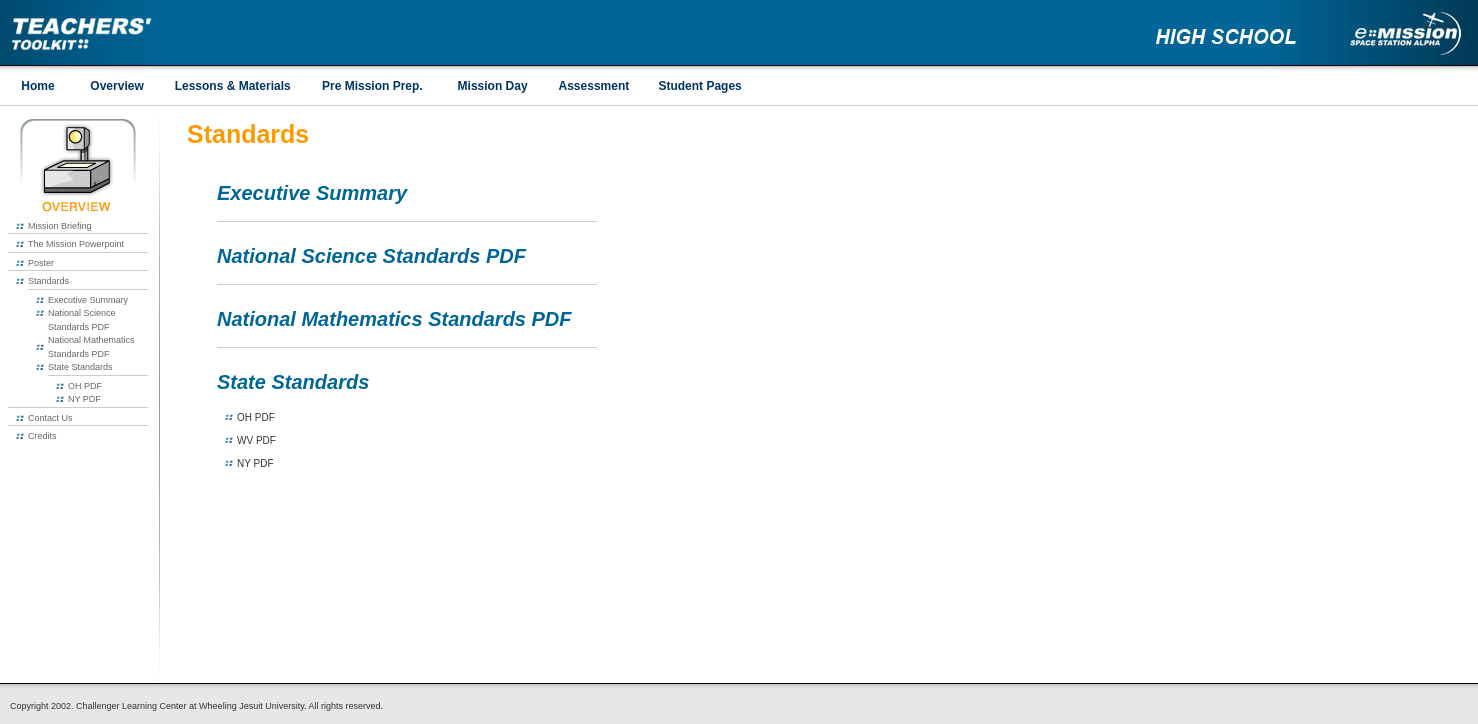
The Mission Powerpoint (76, 244)
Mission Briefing (60, 226)
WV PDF (256, 440)
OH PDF (85, 386)
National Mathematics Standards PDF (394, 319)
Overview (116, 86)
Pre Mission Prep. (372, 86)
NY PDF (84, 399)
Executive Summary (88, 300)
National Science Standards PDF (371, 256)
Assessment (594, 86)
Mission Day (493, 86)
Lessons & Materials (233, 86)
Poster (41, 263)
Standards (48, 281)
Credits (42, 436)
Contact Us (50, 418)
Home (37, 86)
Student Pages (699, 86)
